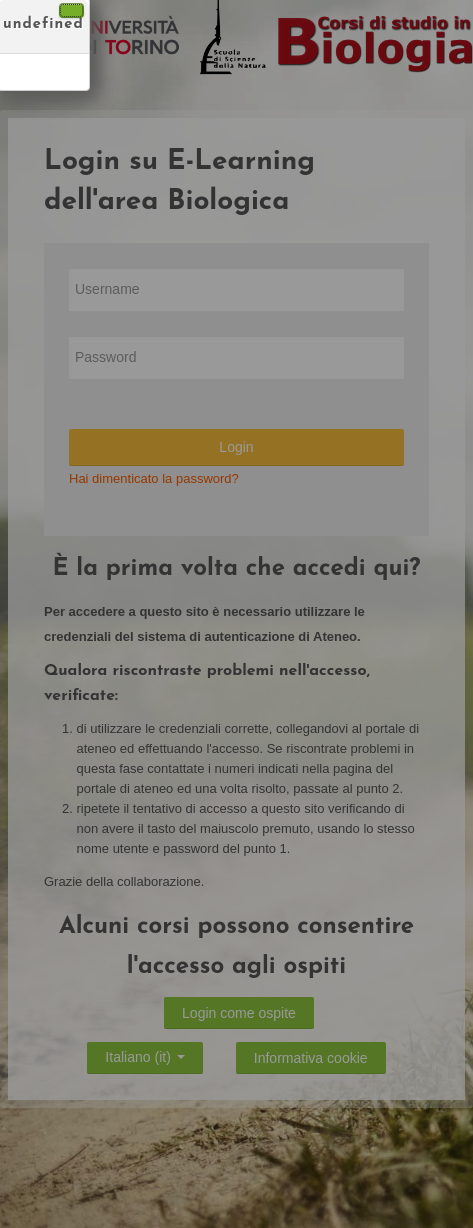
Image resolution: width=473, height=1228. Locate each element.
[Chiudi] (71, 10)
